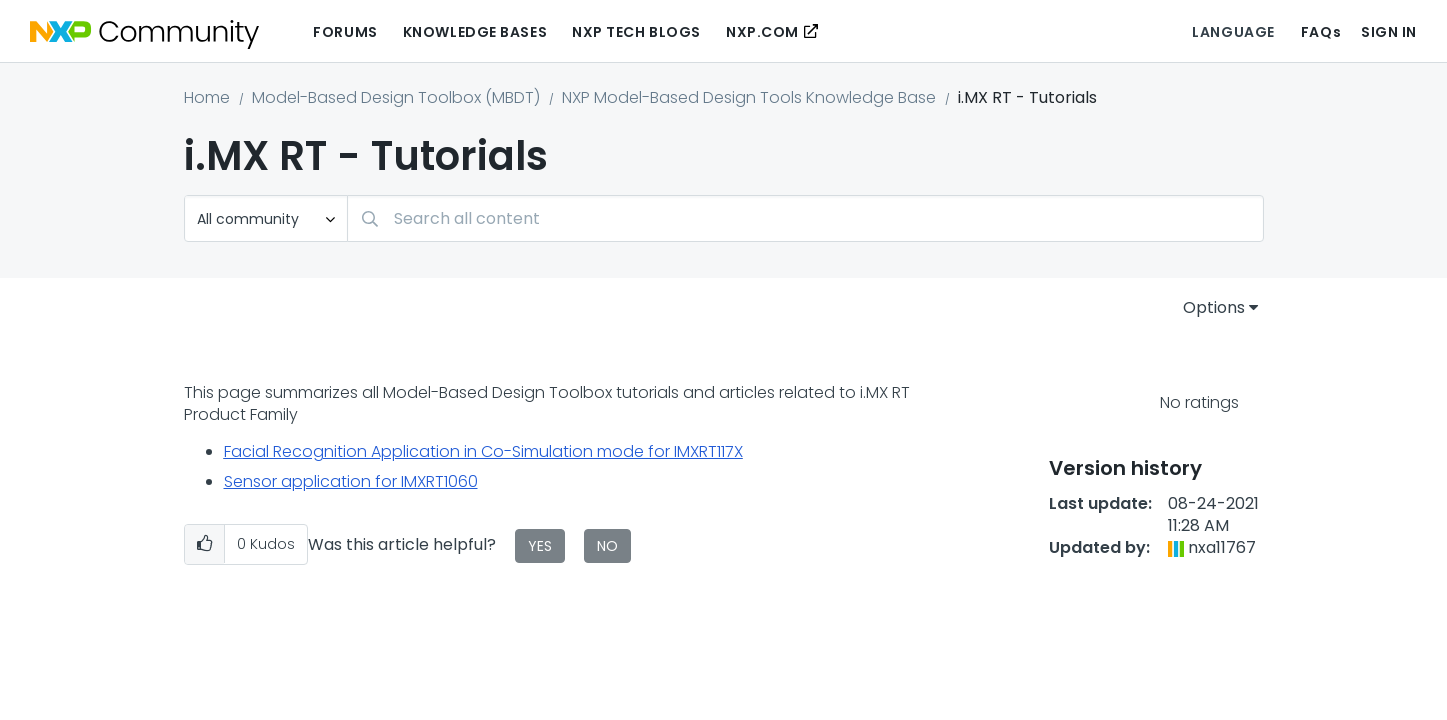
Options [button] (1214, 307)
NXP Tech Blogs (636, 32)
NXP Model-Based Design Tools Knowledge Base (749, 97)
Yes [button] (540, 546)
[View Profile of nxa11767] (1222, 547)
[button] (204, 544)
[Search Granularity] (266, 218)
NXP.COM (762, 32)
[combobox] (805, 218)
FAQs (1321, 32)
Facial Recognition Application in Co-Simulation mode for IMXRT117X (483, 451)
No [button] (607, 546)
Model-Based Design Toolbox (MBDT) (396, 97)
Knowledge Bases (475, 32)
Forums (345, 32)
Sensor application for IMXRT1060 (351, 481)
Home (207, 97)
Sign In (1389, 32)
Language (1233, 32)
